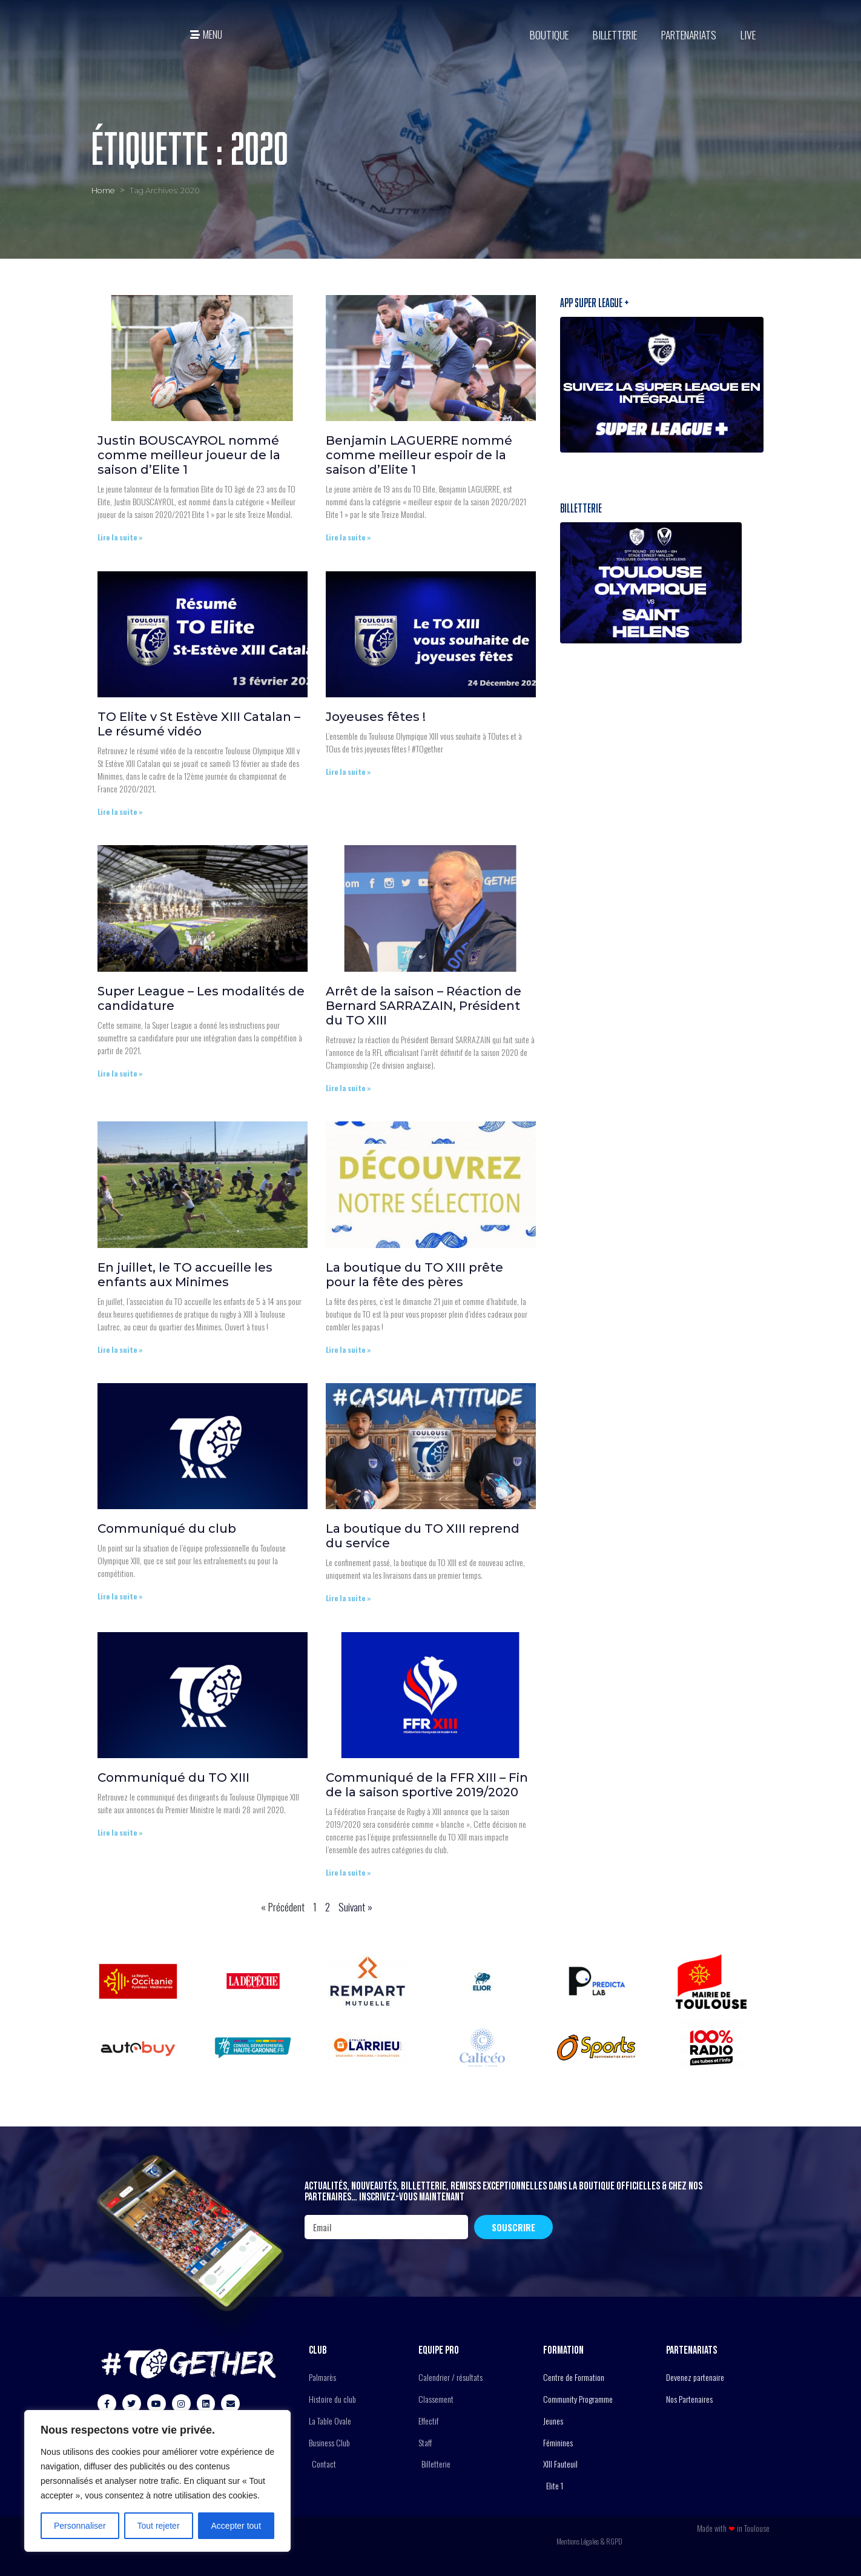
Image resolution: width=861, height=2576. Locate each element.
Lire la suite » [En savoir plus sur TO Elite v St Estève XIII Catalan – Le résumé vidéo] (120, 811)
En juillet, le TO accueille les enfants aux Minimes (184, 1274)
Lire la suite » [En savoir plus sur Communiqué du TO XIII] (120, 1832)
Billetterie (615, 34)
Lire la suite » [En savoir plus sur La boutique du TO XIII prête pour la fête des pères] (348, 1349)
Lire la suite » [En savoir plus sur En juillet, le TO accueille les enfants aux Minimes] (120, 1349)
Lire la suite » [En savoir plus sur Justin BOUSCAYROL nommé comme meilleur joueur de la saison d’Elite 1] (120, 537)
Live (748, 34)
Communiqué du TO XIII (173, 1777)
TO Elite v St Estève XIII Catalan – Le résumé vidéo (198, 724)
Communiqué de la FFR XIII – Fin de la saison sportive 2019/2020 (427, 1784)
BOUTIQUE (549, 34)
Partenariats (688, 34)
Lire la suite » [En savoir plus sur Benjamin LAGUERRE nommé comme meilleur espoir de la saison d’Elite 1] (348, 537)
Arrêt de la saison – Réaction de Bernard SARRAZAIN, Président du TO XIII (423, 1005)
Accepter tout (236, 2526)
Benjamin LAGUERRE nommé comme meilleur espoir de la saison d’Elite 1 (419, 455)
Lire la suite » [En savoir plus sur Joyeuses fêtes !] (348, 771)
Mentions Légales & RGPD (589, 2541)
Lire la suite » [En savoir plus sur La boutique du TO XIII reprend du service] (348, 1598)
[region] (157, 2481)
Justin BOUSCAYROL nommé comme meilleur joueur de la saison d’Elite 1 (188, 455)
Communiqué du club (166, 1528)
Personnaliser (80, 2526)
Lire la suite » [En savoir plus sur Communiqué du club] (120, 1596)
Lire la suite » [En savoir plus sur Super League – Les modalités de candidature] (120, 1073)
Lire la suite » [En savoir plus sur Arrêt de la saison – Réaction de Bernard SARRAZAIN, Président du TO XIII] (348, 1088)
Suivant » (355, 1906)
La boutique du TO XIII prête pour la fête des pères (414, 1274)
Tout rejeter (158, 2526)
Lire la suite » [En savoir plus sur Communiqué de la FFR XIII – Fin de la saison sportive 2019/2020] (348, 1872)
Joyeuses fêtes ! (376, 716)
